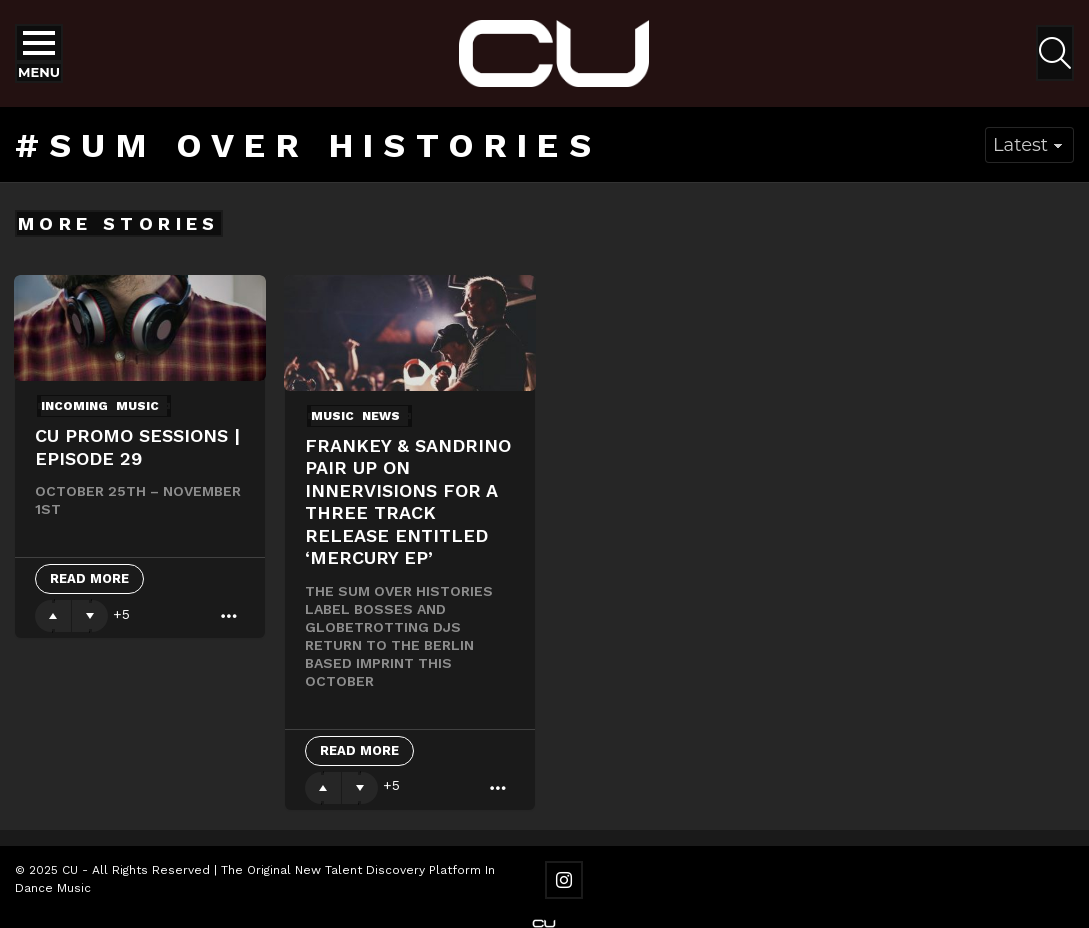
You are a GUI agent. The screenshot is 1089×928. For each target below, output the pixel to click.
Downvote (90, 616)
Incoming (74, 406)
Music (137, 406)
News (381, 416)
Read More (89, 578)
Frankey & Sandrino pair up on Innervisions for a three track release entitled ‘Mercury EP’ (408, 502)
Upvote (53, 616)
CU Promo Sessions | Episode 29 (137, 447)
